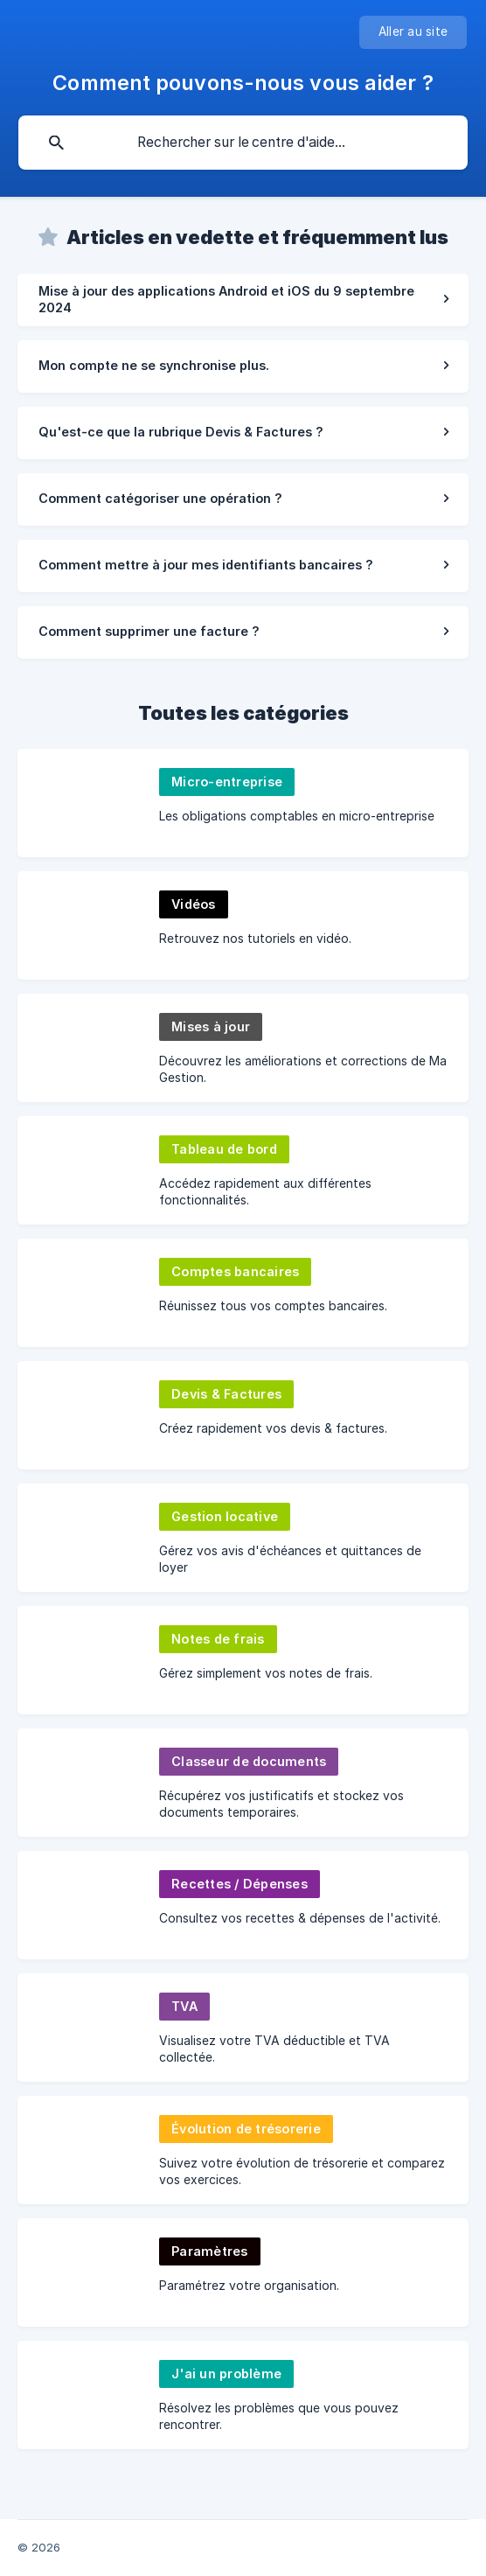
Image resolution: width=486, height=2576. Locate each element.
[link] (243, 300)
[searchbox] (243, 142)
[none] (413, 32)
